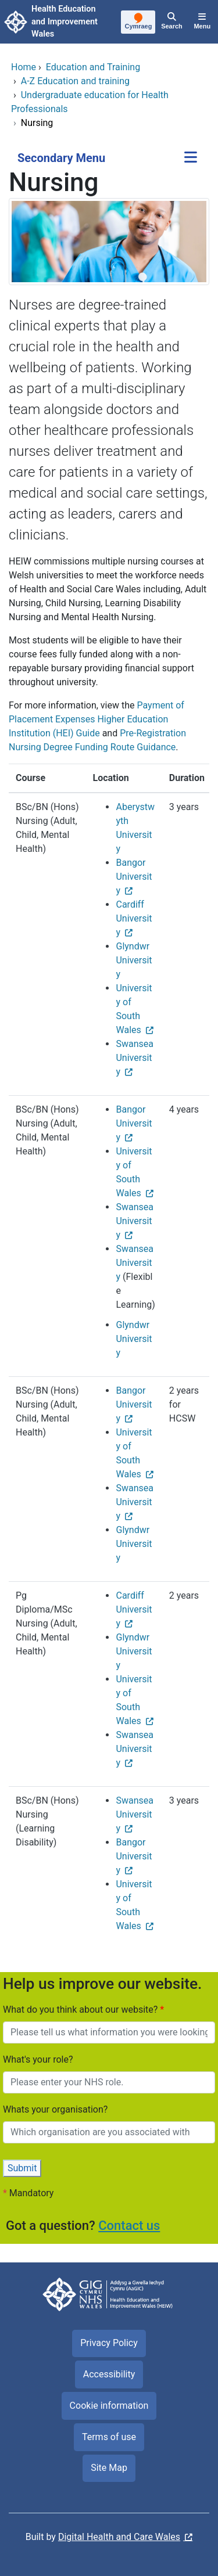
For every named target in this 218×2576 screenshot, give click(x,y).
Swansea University (134, 1057)
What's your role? (38, 2059)
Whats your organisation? (55, 2109)
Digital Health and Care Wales (119, 2536)
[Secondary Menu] (191, 158)
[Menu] (202, 22)
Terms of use (109, 2436)
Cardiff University (134, 918)
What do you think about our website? (81, 2009)
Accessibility (109, 2374)
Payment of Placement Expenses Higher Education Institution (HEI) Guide (96, 719)
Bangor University (134, 876)
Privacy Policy (109, 2342)
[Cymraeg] (138, 22)
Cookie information (109, 2405)
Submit (22, 2168)
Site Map (109, 2467)
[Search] (171, 22)
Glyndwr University (134, 960)
